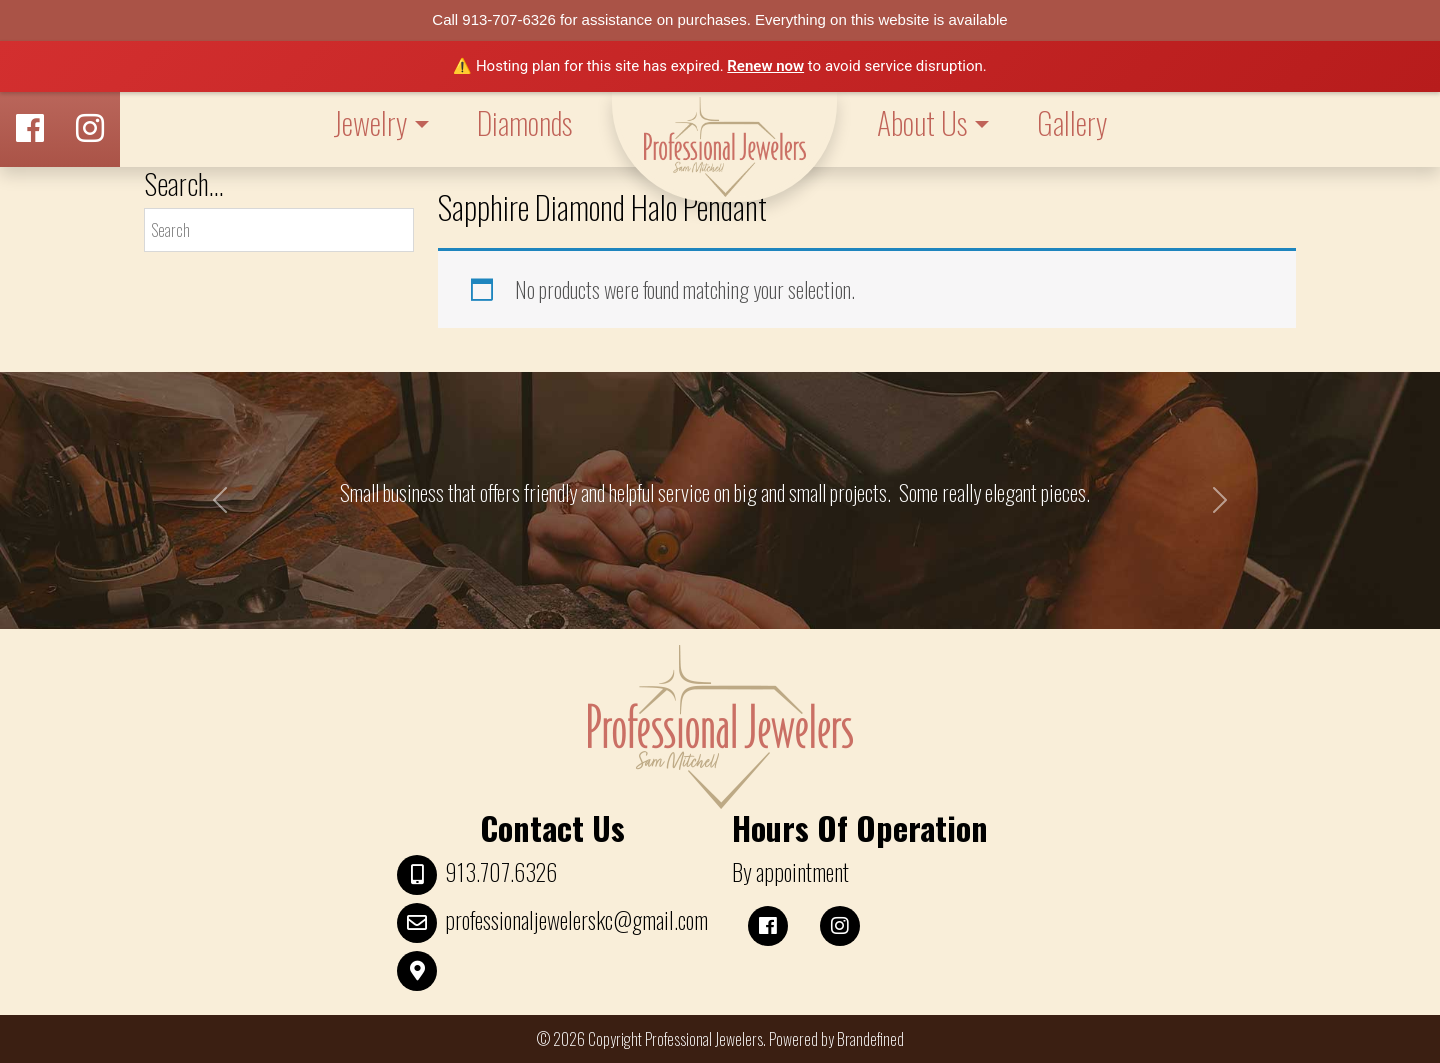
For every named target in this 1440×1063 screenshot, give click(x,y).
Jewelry (370, 122)
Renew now (765, 66)
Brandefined (870, 1039)
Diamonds (524, 122)
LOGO (724, 147)
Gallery (1072, 122)
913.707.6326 (501, 872)
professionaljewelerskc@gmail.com (576, 920)
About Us (922, 122)
